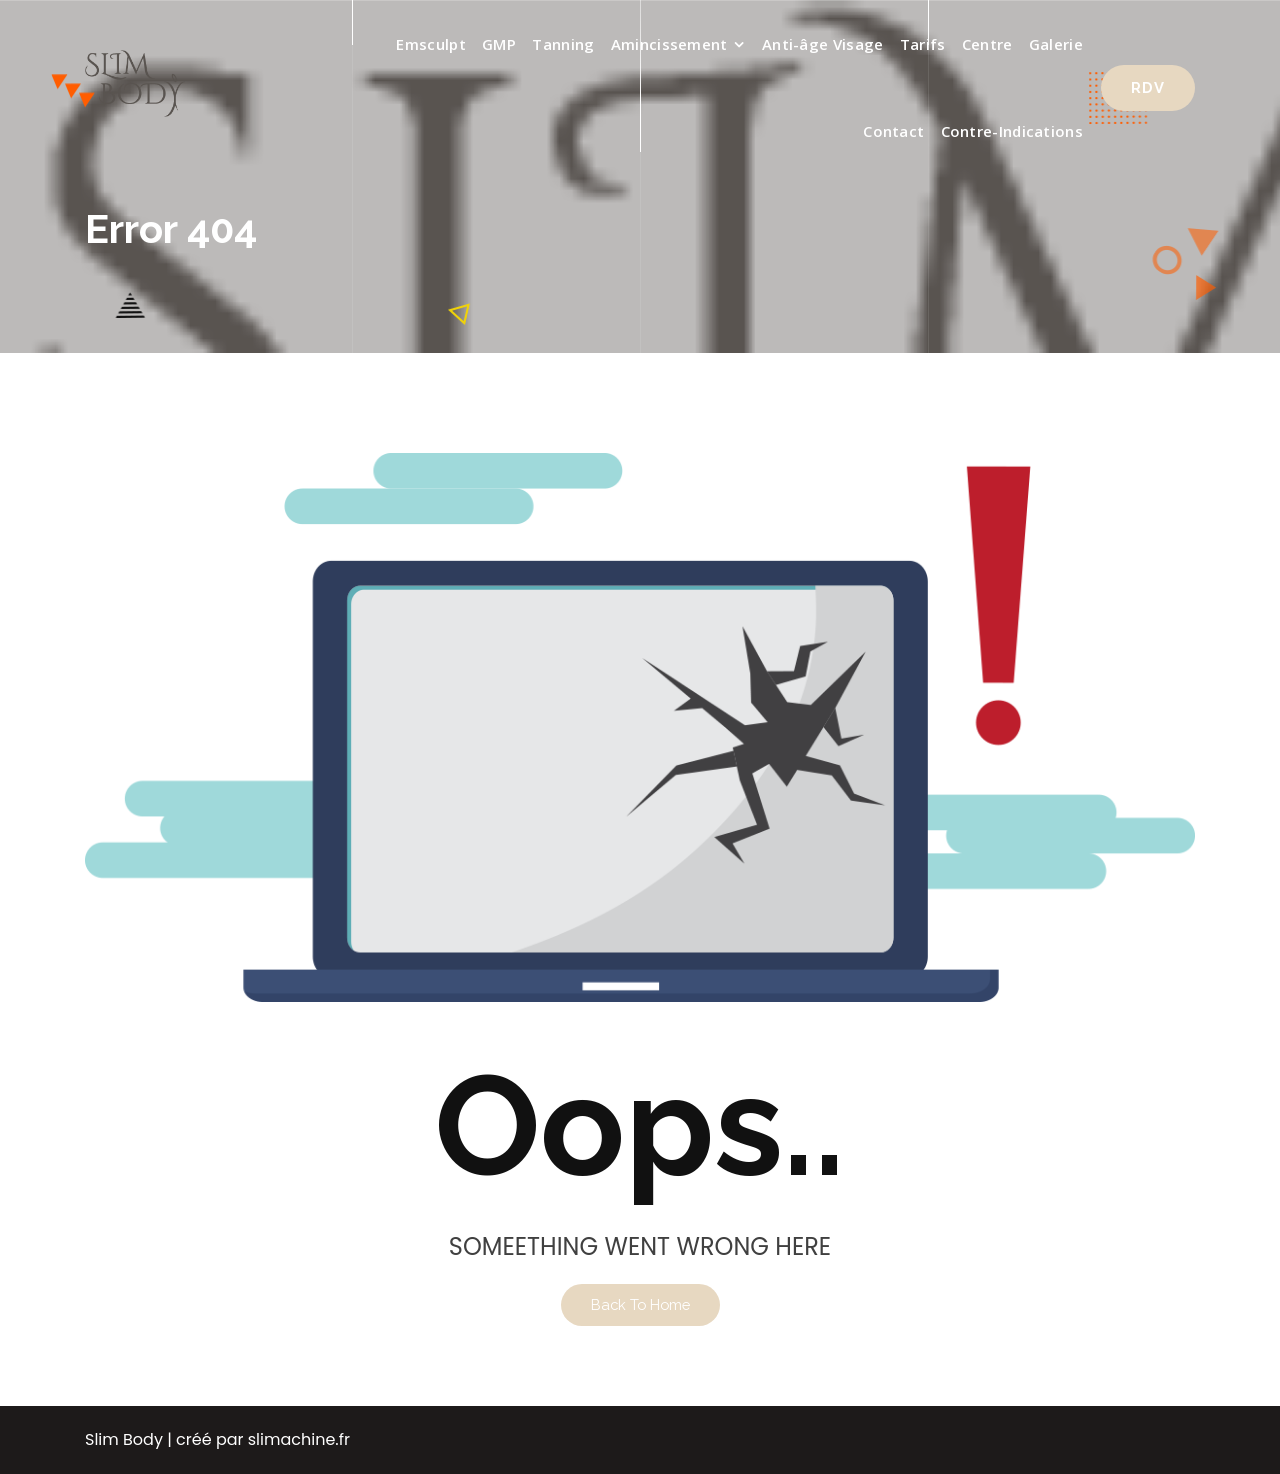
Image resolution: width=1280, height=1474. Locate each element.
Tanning (563, 44)
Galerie (1056, 44)
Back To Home (640, 1304)
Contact (893, 131)
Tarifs (923, 44)
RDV (1148, 87)
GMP (499, 44)
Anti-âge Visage (823, 44)
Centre (987, 44)
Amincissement (669, 44)
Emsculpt (430, 44)
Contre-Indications (1012, 131)
